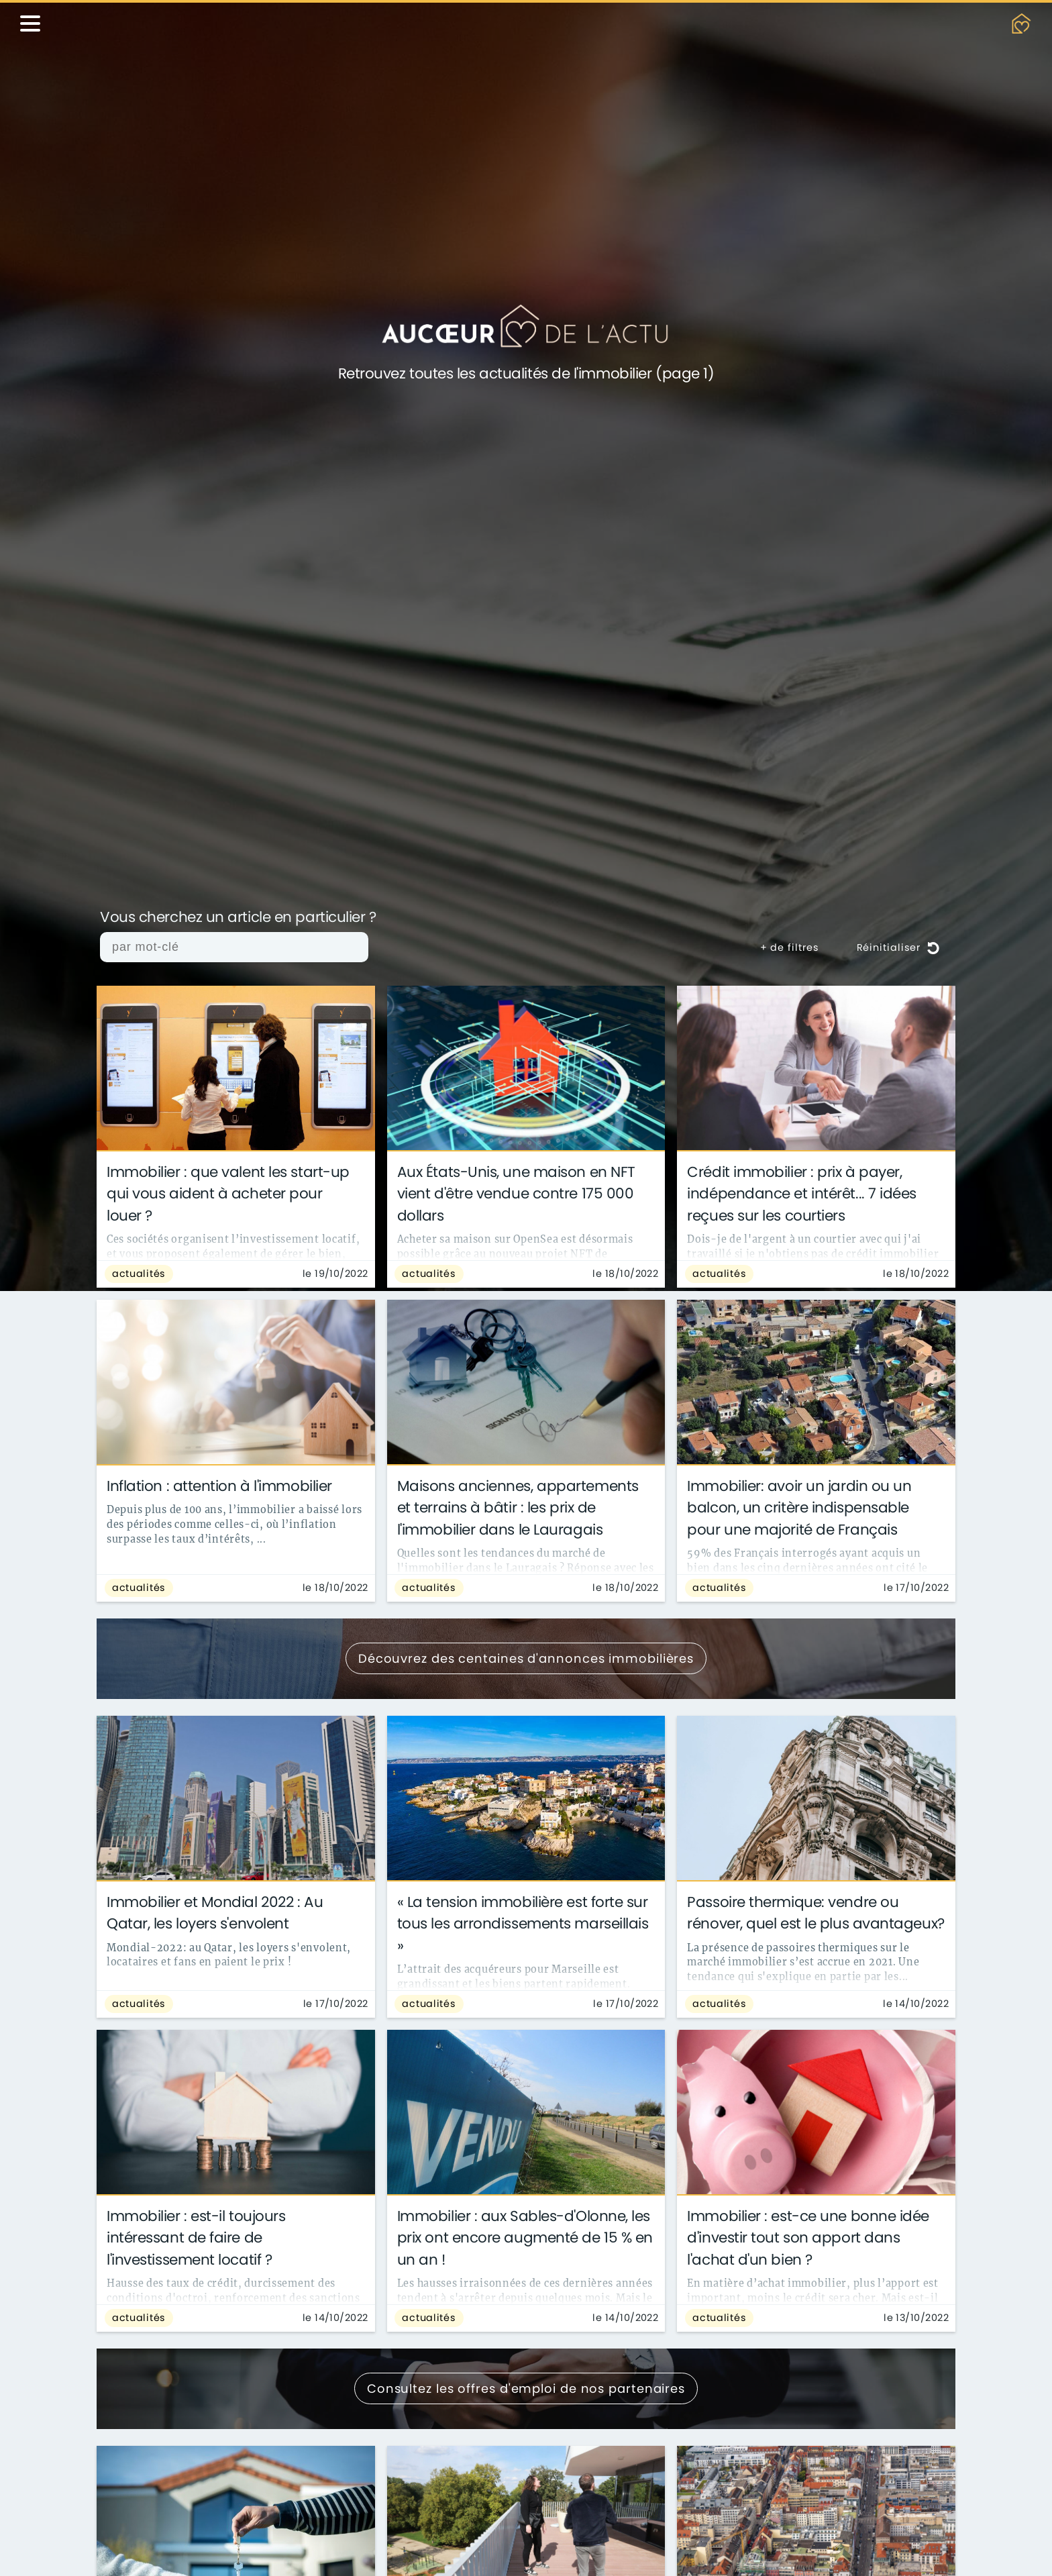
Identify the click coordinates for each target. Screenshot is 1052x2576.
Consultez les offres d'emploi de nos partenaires (526, 2388)
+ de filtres (789, 947)
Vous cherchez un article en (238, 917)
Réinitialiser (898, 947)
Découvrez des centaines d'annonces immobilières (526, 1658)
